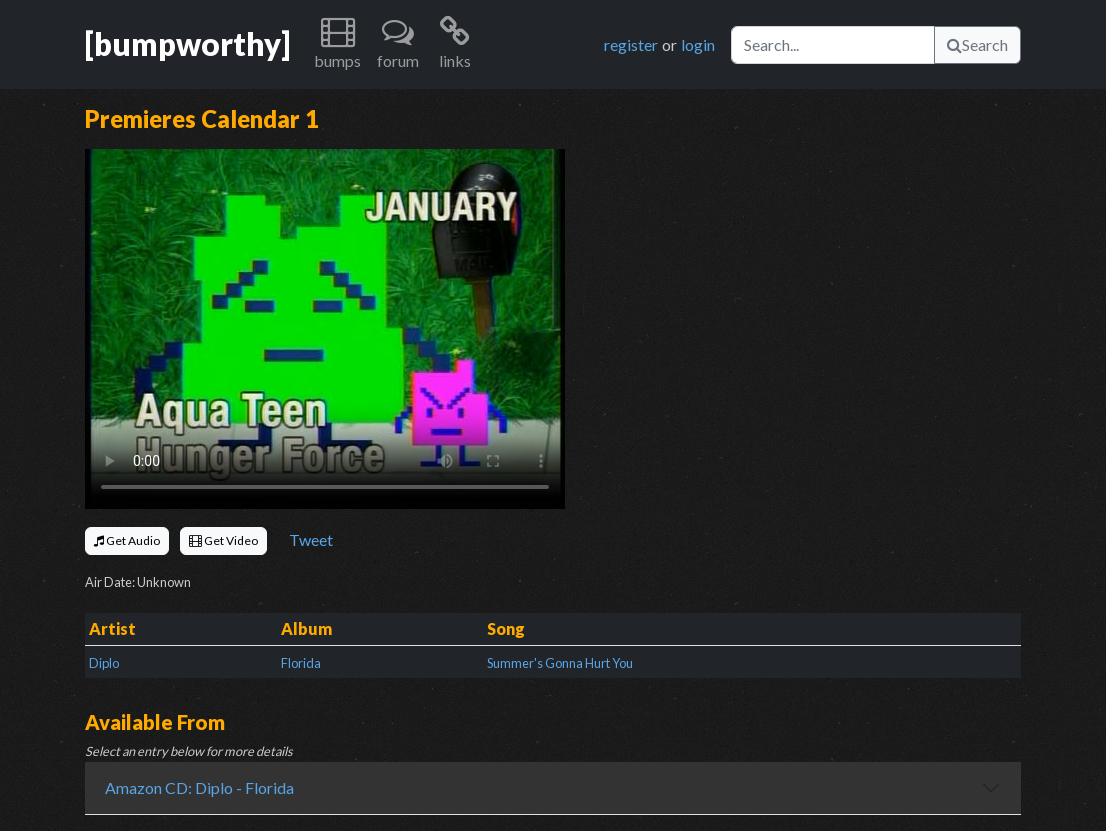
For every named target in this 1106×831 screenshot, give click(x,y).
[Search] (833, 45)
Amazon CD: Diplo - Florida (199, 787)
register (631, 44)
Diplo (104, 663)
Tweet (311, 539)
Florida (301, 663)
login (698, 44)
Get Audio (127, 540)
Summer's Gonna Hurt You (560, 663)
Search (977, 44)
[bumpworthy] (187, 44)
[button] (337, 44)
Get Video (223, 540)
